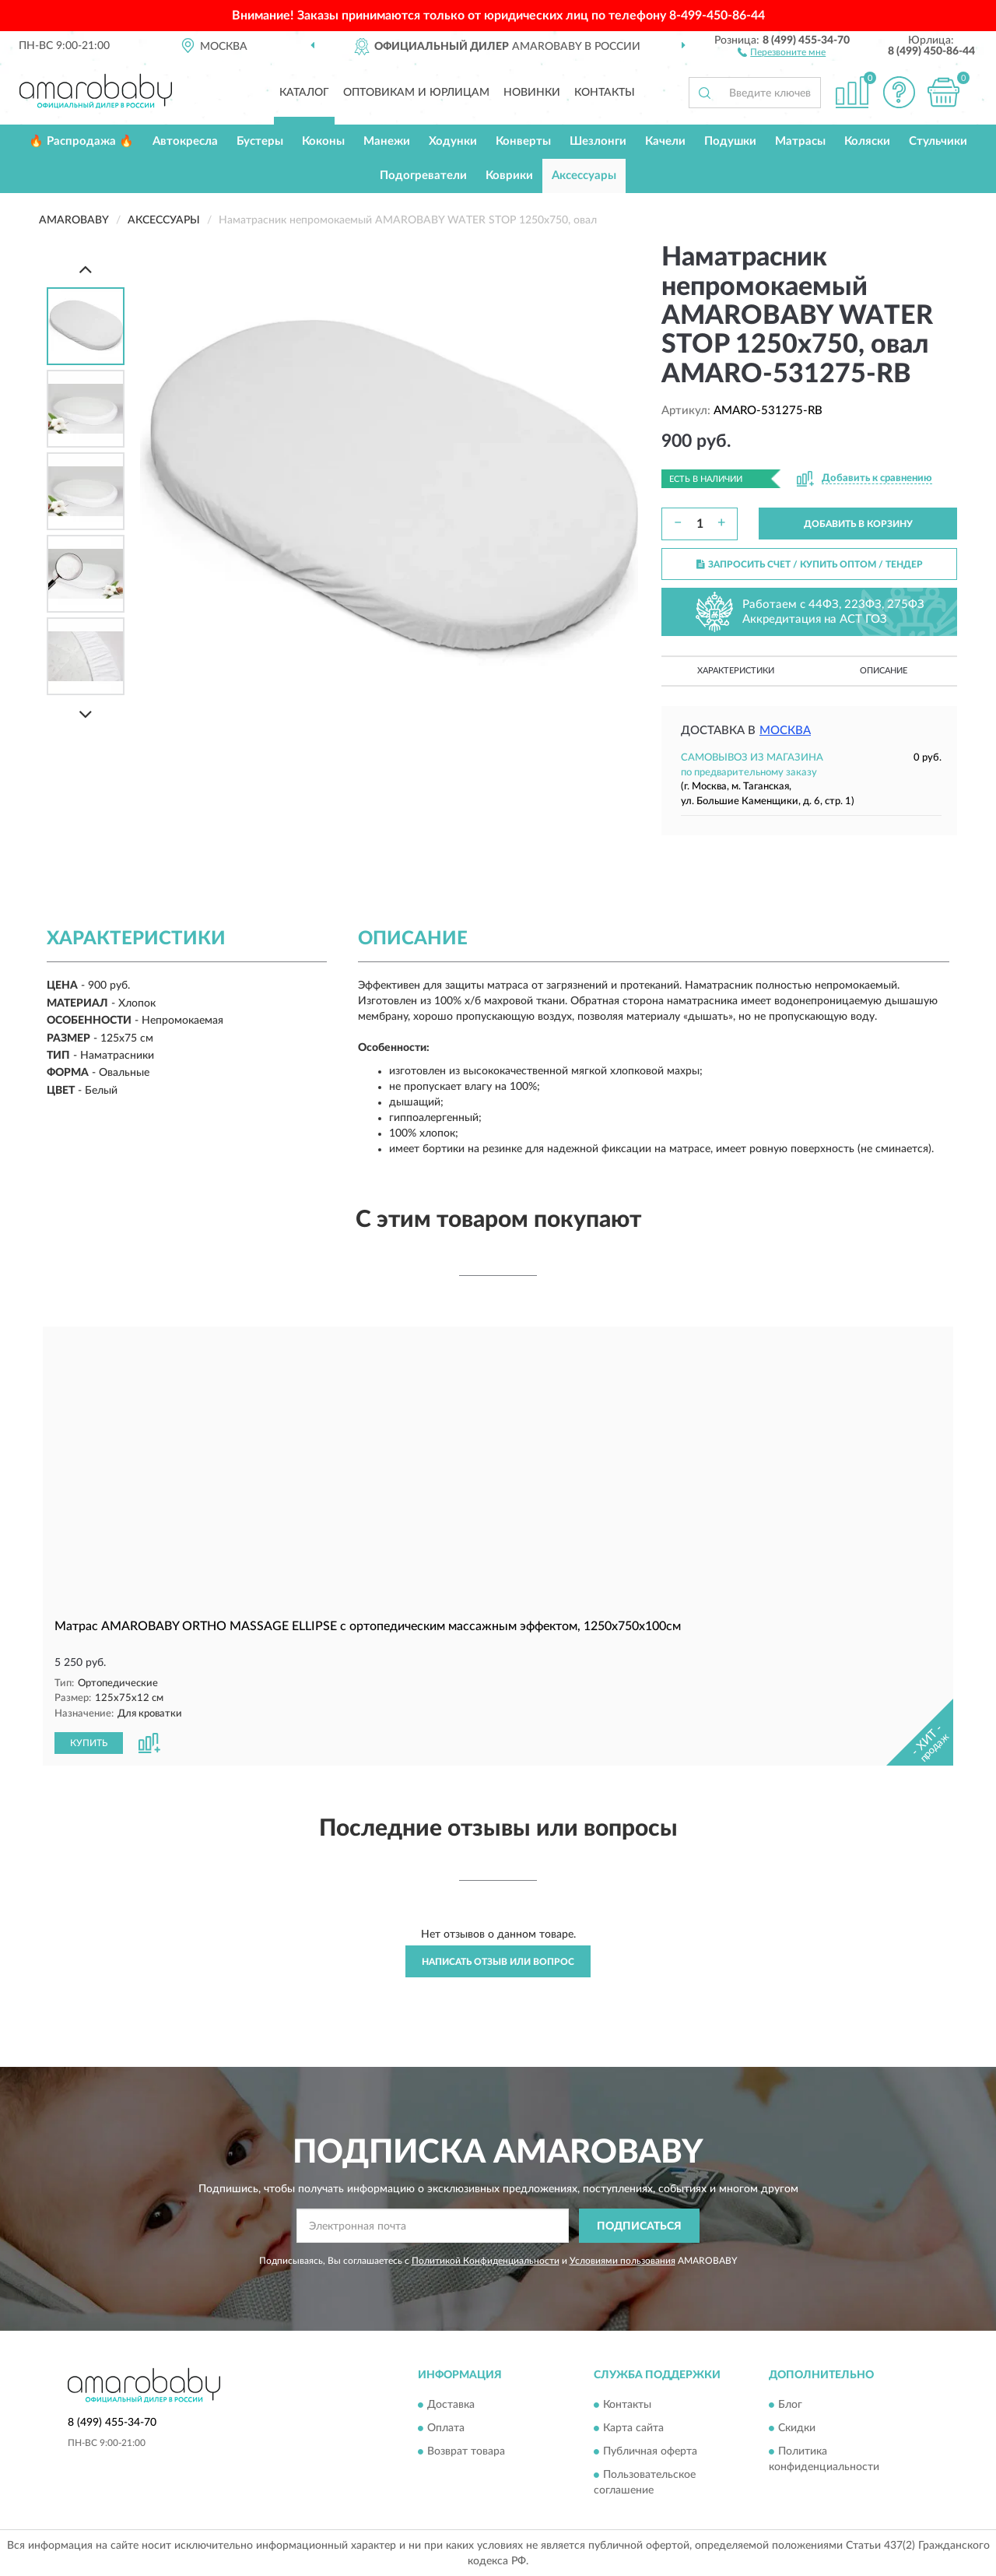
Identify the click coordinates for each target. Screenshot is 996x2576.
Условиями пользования (622, 2260)
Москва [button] (785, 730)
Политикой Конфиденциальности (485, 2260)
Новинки (531, 92)
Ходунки (453, 141)
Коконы (323, 141)
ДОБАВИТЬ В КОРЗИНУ (858, 524)
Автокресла (185, 141)
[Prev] (85, 269)
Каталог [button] (304, 92)
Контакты (604, 92)
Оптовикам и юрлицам (416, 92)
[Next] (85, 714)
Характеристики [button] (735, 670)
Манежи (386, 141)
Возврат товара (466, 2450)
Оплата (446, 2427)
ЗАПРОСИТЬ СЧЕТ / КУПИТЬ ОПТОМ (809, 564)
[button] (782, 51)
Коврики (509, 175)
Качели (665, 141)
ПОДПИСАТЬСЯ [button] (639, 2224)
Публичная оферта (650, 2450)
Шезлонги (598, 141)
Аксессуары (584, 175)
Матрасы (800, 141)
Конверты (523, 141)
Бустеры (260, 141)
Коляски (867, 141)
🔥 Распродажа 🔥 (81, 141)
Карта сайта (633, 2427)
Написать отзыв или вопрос (498, 1960)
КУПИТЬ (88, 1741)
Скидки (796, 2427)
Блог (790, 2404)
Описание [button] (883, 670)
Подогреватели (423, 175)
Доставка (451, 2404)
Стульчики (938, 141)
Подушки (730, 141)
